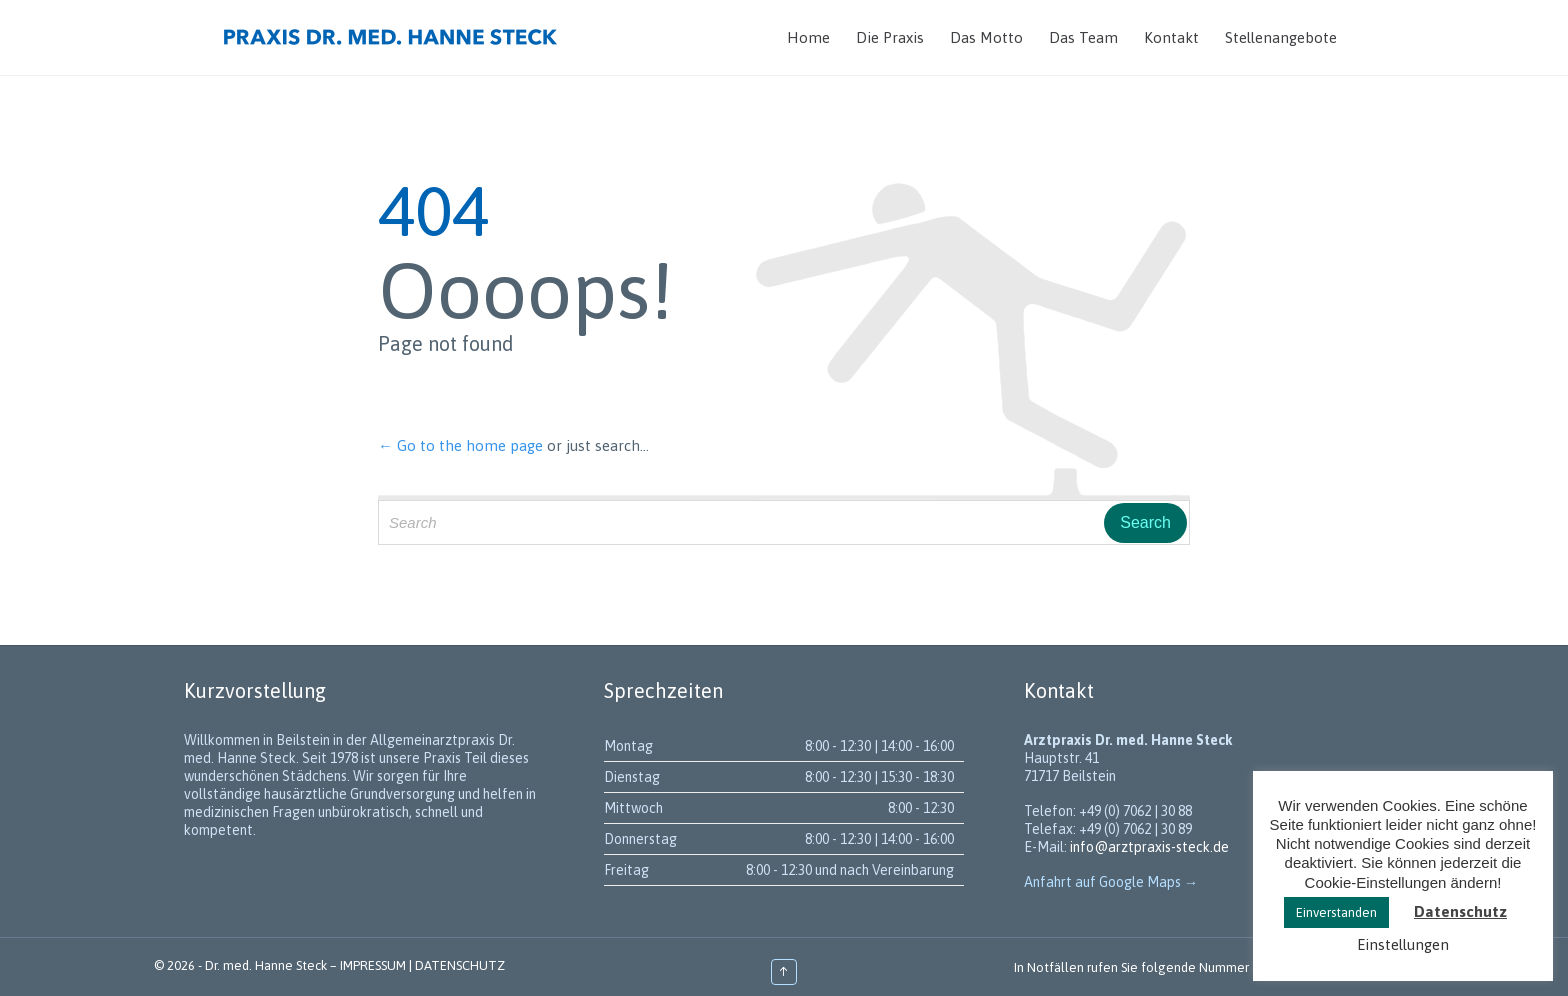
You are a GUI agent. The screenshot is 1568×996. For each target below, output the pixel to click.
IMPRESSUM (373, 965)
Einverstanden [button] (1336, 912)
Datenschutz (1460, 911)
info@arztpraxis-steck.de (1149, 847)
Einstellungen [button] (1403, 944)
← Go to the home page (460, 445)
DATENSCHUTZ (460, 965)
